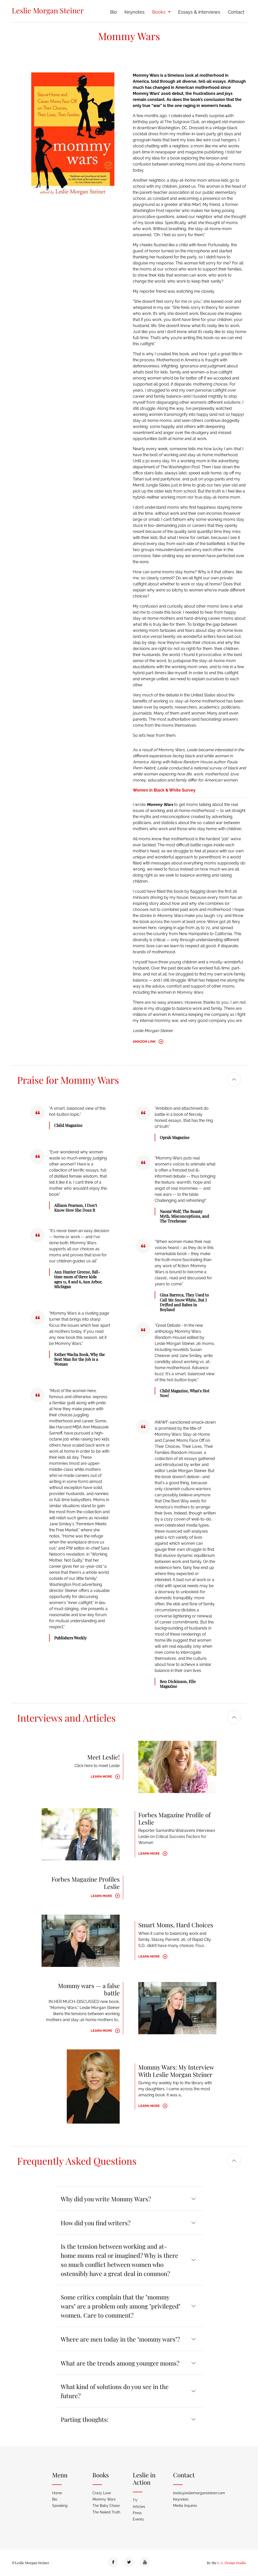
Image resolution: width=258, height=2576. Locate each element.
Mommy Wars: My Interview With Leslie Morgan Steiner (176, 2070)
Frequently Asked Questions (77, 2160)
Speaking (60, 2506)
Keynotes (134, 12)
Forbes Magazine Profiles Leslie (85, 1882)
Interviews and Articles (66, 1717)
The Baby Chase (106, 2506)
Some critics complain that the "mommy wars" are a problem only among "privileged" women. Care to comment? (120, 2306)
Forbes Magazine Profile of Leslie (174, 1818)
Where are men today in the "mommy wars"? (120, 2339)
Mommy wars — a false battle (89, 1989)
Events (138, 2519)
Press (137, 2513)
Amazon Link (144, 1041)
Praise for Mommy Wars (68, 1079)
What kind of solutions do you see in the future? (115, 2391)
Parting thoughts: (84, 2419)
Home (57, 2493)
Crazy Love (101, 2493)
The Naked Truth (106, 2512)
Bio (113, 12)
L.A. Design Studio (231, 2562)
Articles (139, 2507)
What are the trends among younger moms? (120, 2363)
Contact (236, 12)
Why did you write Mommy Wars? (106, 2199)
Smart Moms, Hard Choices (175, 1925)
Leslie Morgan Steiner (48, 10)
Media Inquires (185, 2506)
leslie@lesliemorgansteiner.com (199, 2493)
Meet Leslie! (103, 1757)
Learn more (101, 1776)
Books (159, 12)
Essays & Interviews (199, 12)
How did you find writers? (96, 2223)
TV (135, 2500)
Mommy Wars (104, 2499)
